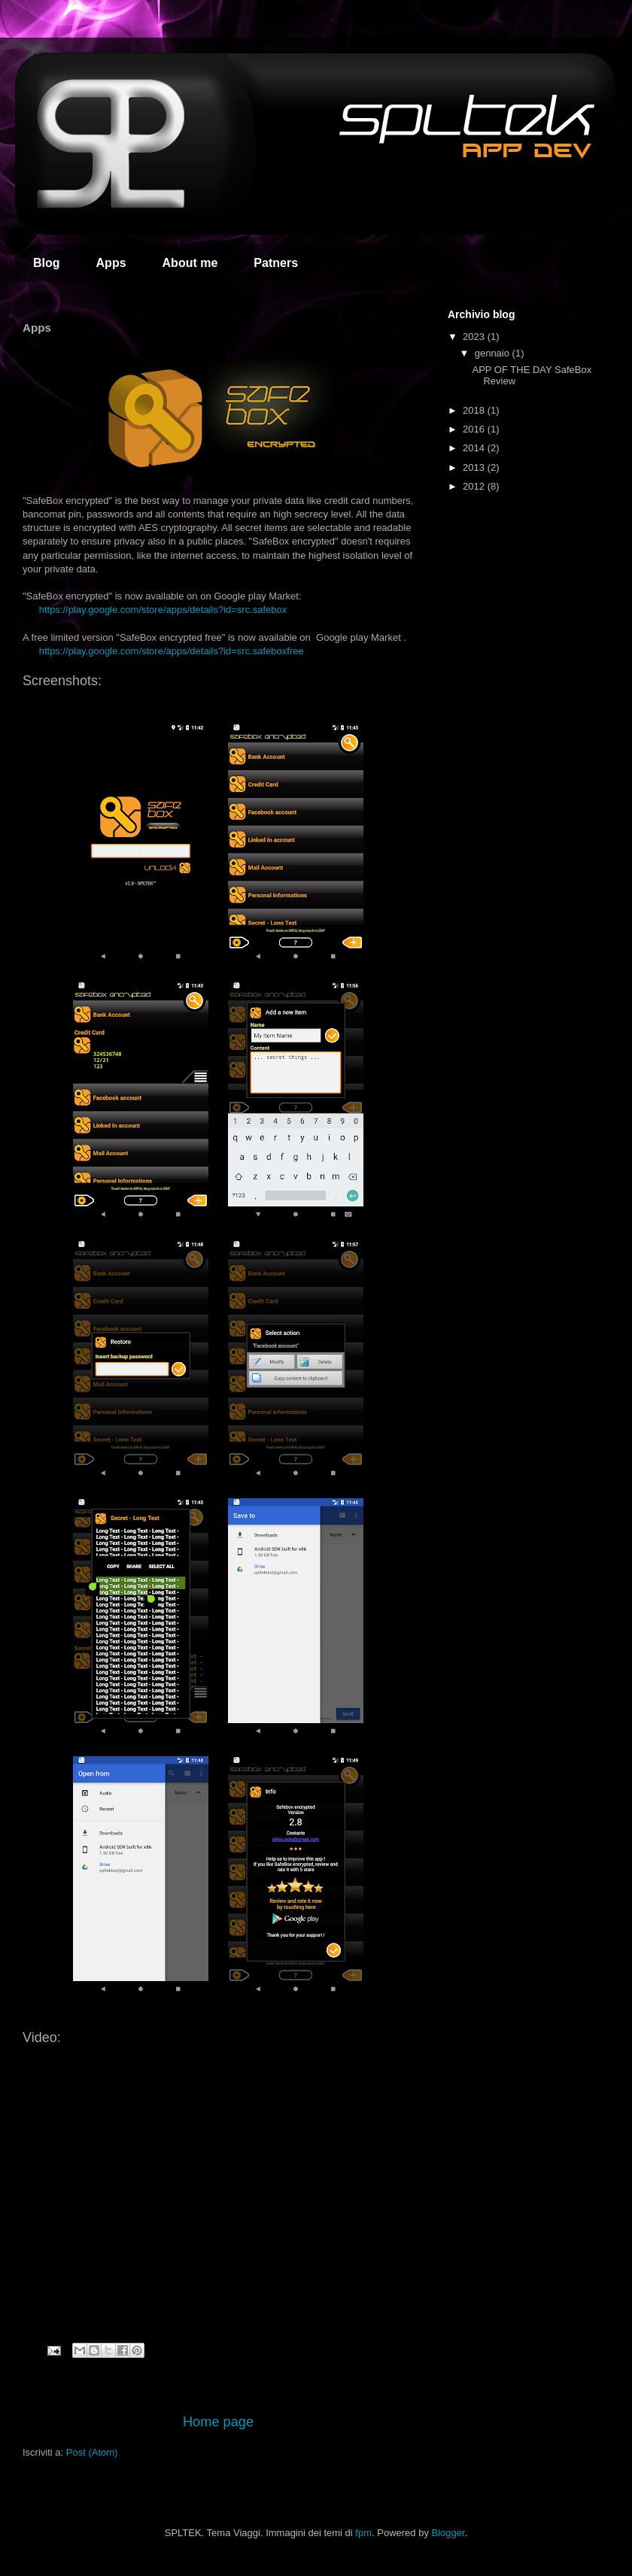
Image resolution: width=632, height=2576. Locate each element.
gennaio (493, 353)
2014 (475, 448)
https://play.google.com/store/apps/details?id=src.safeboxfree (171, 651)
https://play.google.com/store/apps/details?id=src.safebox (163, 609)
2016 (475, 429)
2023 (475, 336)
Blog (46, 262)
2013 (475, 467)
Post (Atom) (92, 2452)
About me (190, 262)
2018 (475, 410)
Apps (111, 262)
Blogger (448, 2532)
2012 (475, 486)
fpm (363, 2532)
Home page (218, 2421)
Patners (276, 262)
